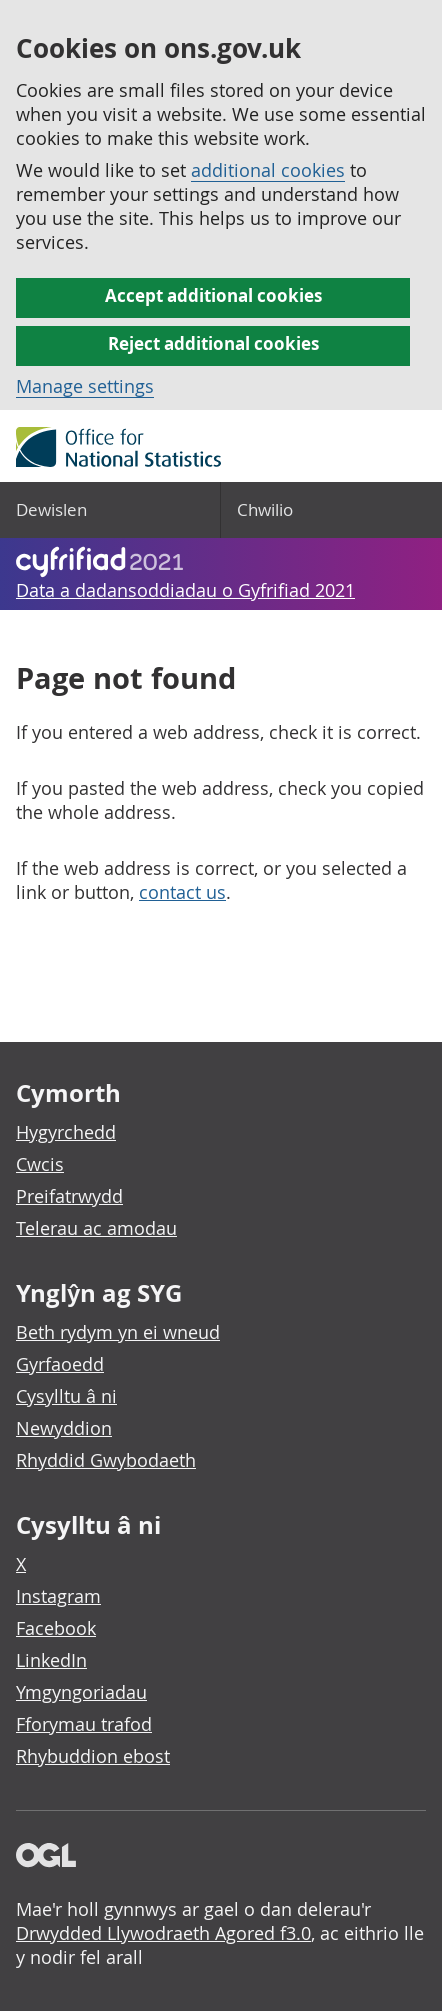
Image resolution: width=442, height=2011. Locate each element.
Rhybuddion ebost (93, 1756)
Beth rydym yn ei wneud (118, 1332)
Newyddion (64, 1428)
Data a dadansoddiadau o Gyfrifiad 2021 (185, 590)
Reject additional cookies (213, 343)
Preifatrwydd (69, 1196)
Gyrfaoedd (60, 1364)
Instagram (58, 1596)
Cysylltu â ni (66, 1396)
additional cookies (268, 170)
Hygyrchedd (66, 1132)
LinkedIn (51, 1660)
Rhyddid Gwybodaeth (106, 1460)
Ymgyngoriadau (81, 1692)
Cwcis (40, 1164)
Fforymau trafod (84, 1724)
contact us (182, 892)
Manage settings (85, 386)
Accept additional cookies (213, 295)
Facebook (56, 1628)
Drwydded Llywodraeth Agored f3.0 (163, 1933)
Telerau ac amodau (96, 1228)
